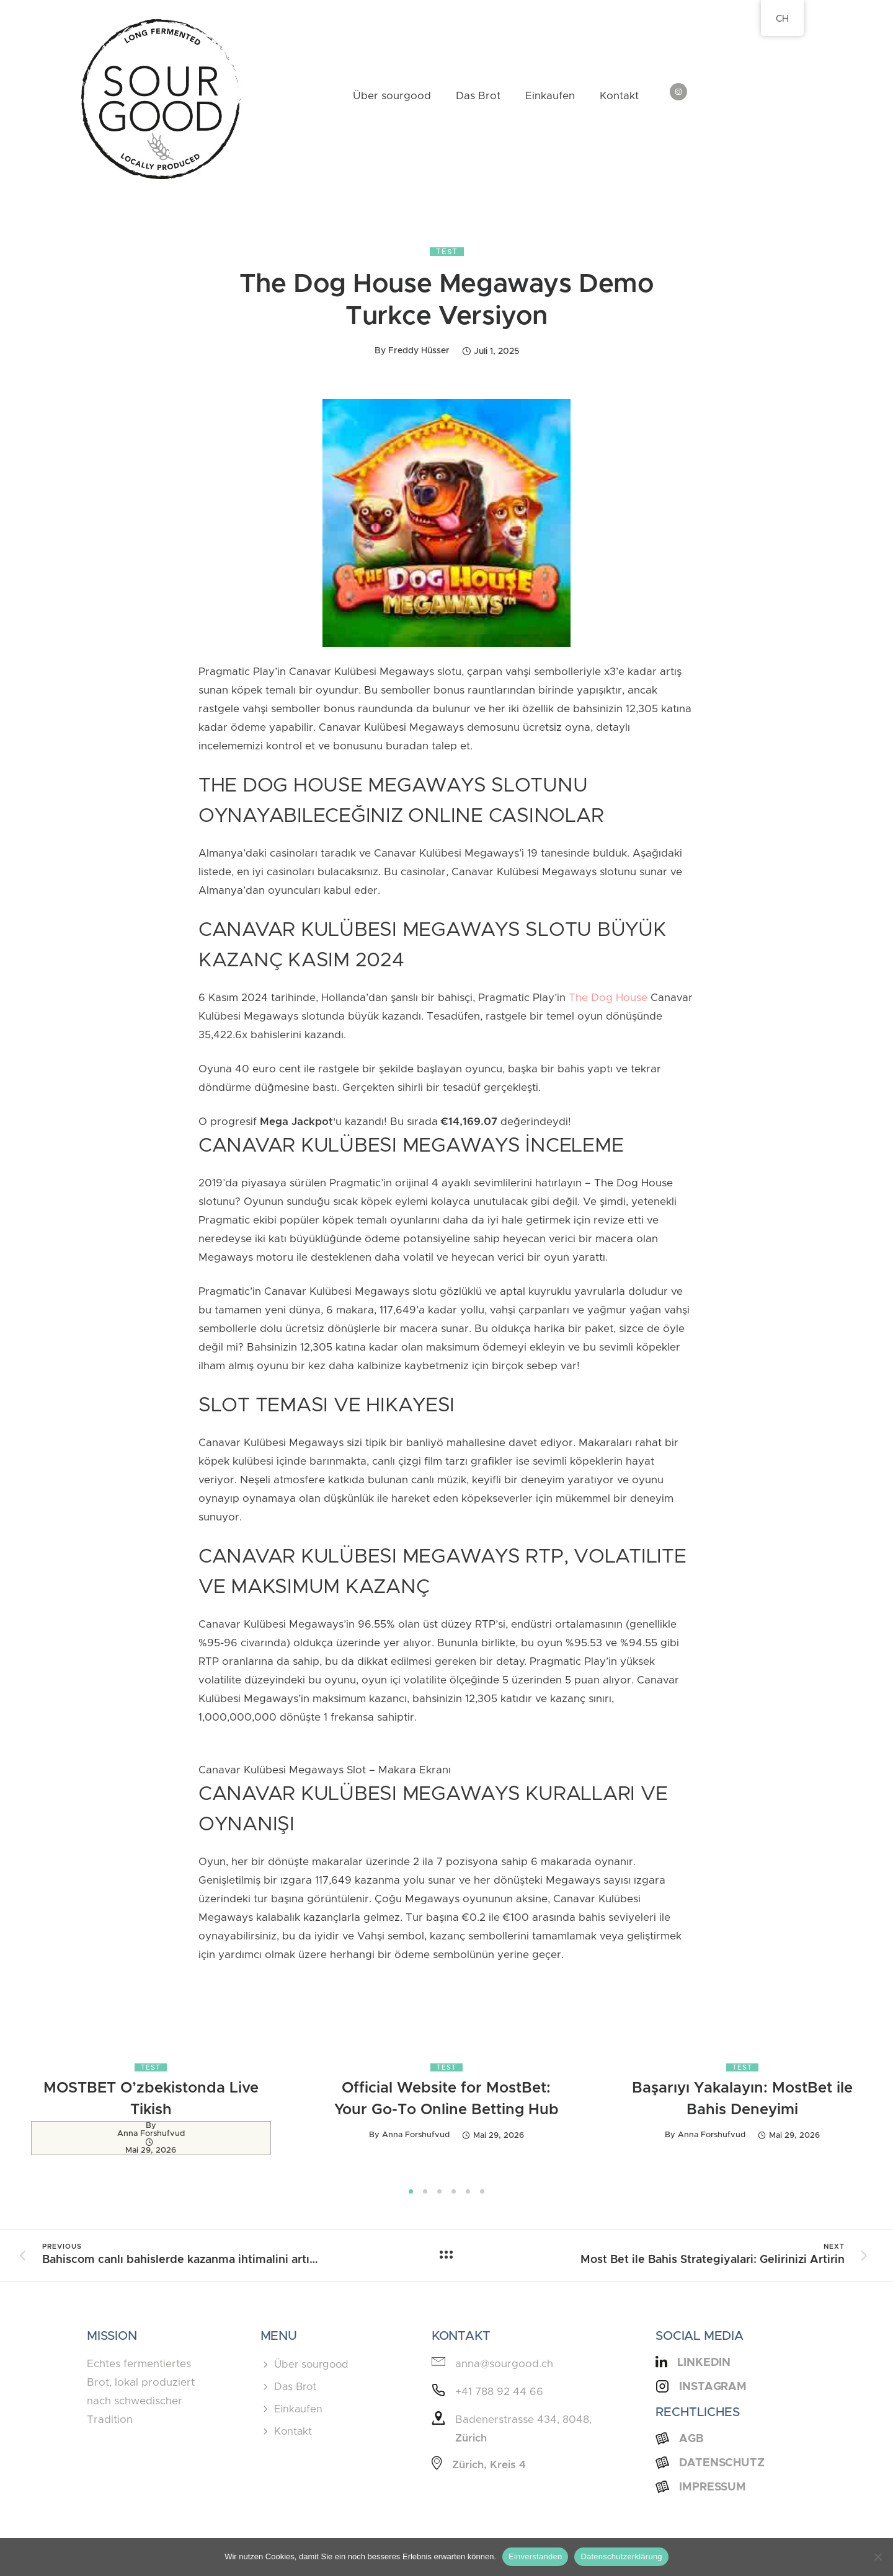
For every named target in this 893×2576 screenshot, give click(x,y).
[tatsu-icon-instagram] (678, 92)
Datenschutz (721, 2463)
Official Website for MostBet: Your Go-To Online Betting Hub (446, 2099)
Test (447, 251)
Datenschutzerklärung (621, 2556)
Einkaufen (550, 95)
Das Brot (478, 95)
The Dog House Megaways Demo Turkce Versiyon (446, 300)
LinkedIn (704, 2362)
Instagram (713, 2387)
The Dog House (608, 997)
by (151, 2126)
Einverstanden (535, 2556)
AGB (691, 2439)
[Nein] (877, 2557)
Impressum (712, 2487)
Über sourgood (392, 95)
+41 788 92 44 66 (499, 2391)
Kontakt (619, 95)
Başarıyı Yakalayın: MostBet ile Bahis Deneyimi (742, 2099)
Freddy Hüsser (419, 350)
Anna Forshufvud (151, 2134)
